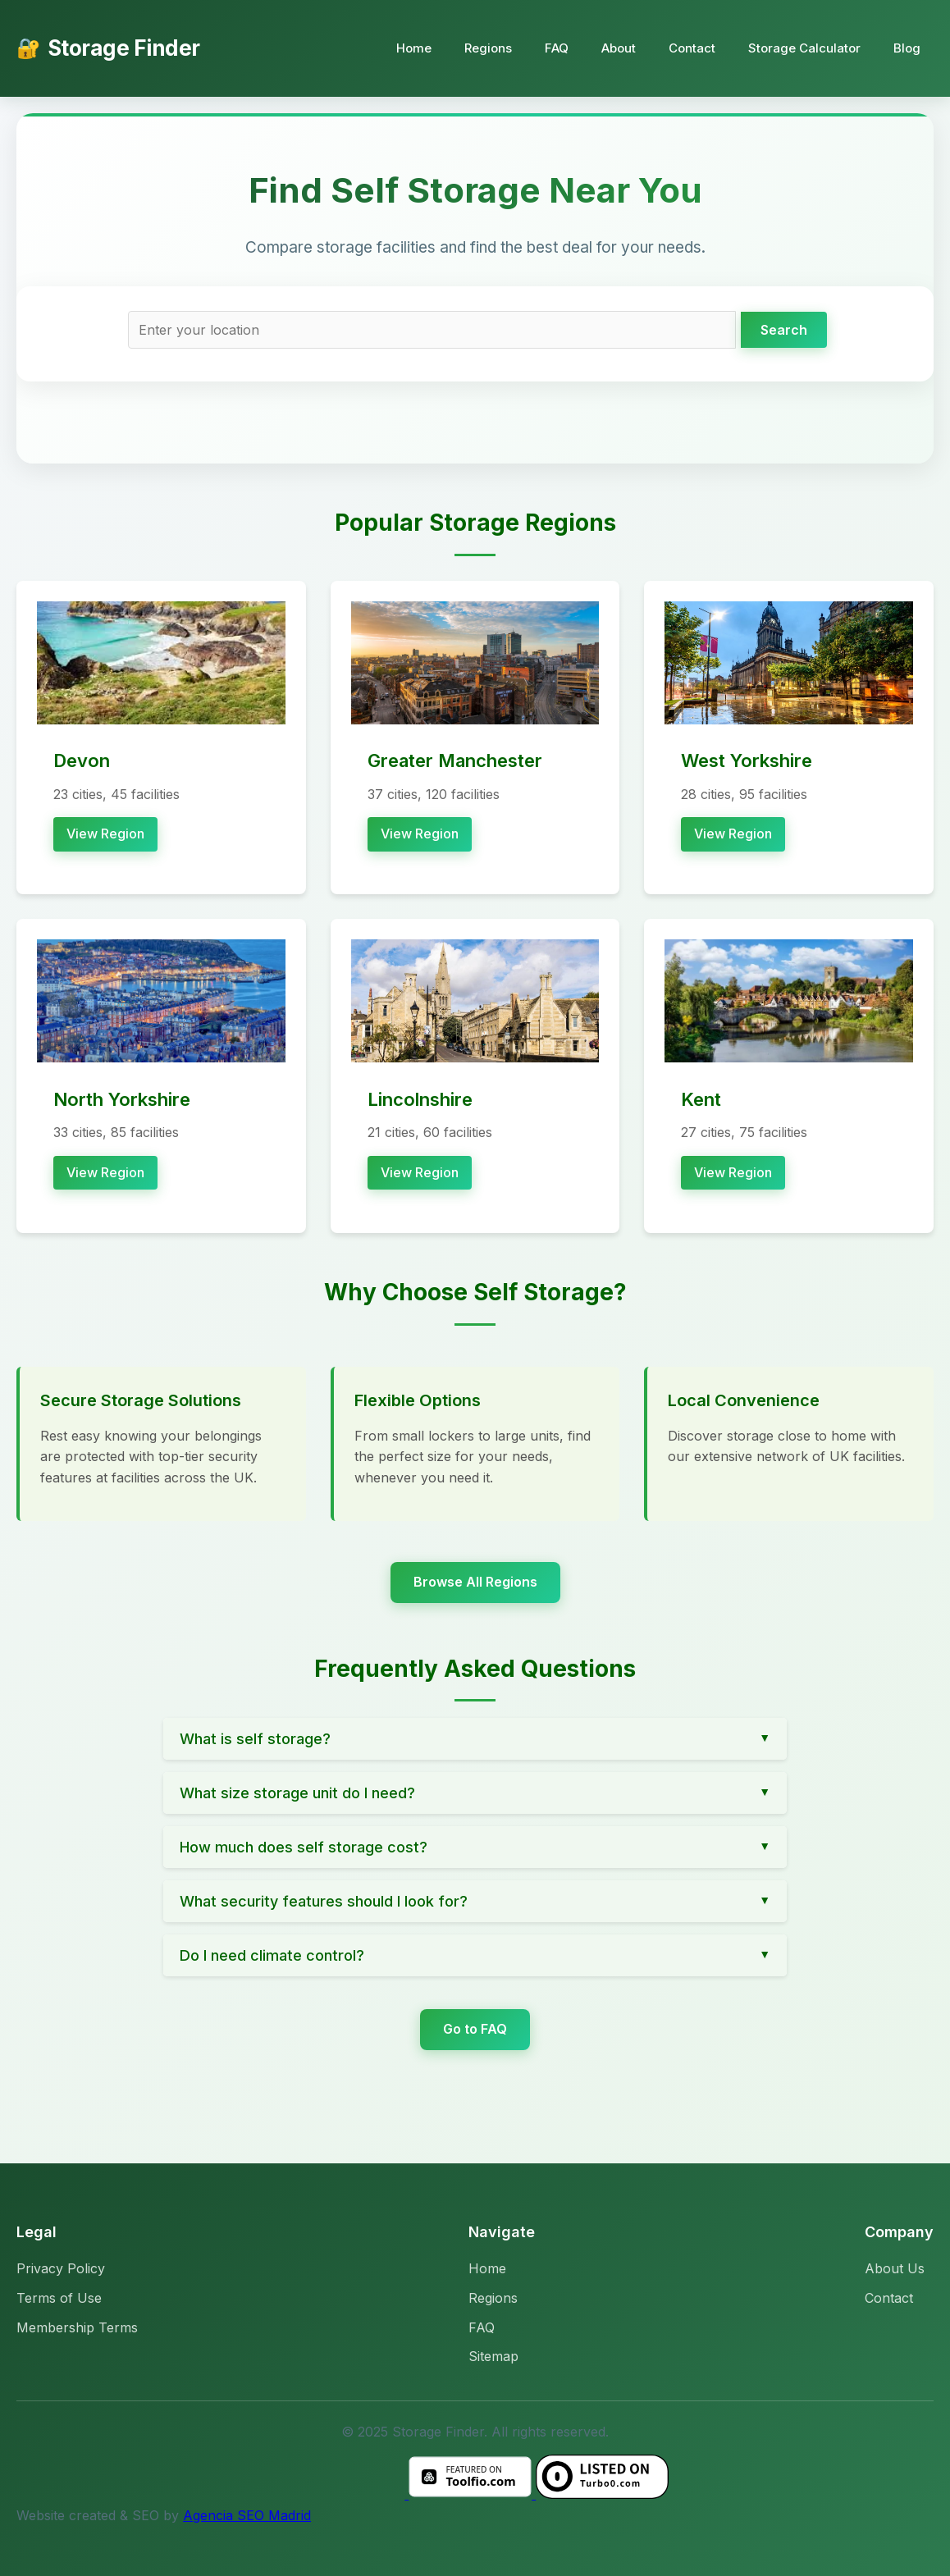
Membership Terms (77, 2327)
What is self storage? (255, 1738)
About (618, 48)
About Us (895, 2268)
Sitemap (493, 2356)
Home (414, 48)
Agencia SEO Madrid (247, 2515)
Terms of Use (59, 2298)
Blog (906, 48)
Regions (488, 48)
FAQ (557, 48)
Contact (692, 48)
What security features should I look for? (324, 1901)
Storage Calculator (804, 48)
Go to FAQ (475, 2029)
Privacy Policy (60, 2268)
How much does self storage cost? (303, 1847)
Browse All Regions (475, 1581)
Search (783, 330)
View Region (105, 833)
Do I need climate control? (272, 1955)
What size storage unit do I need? (297, 1793)
